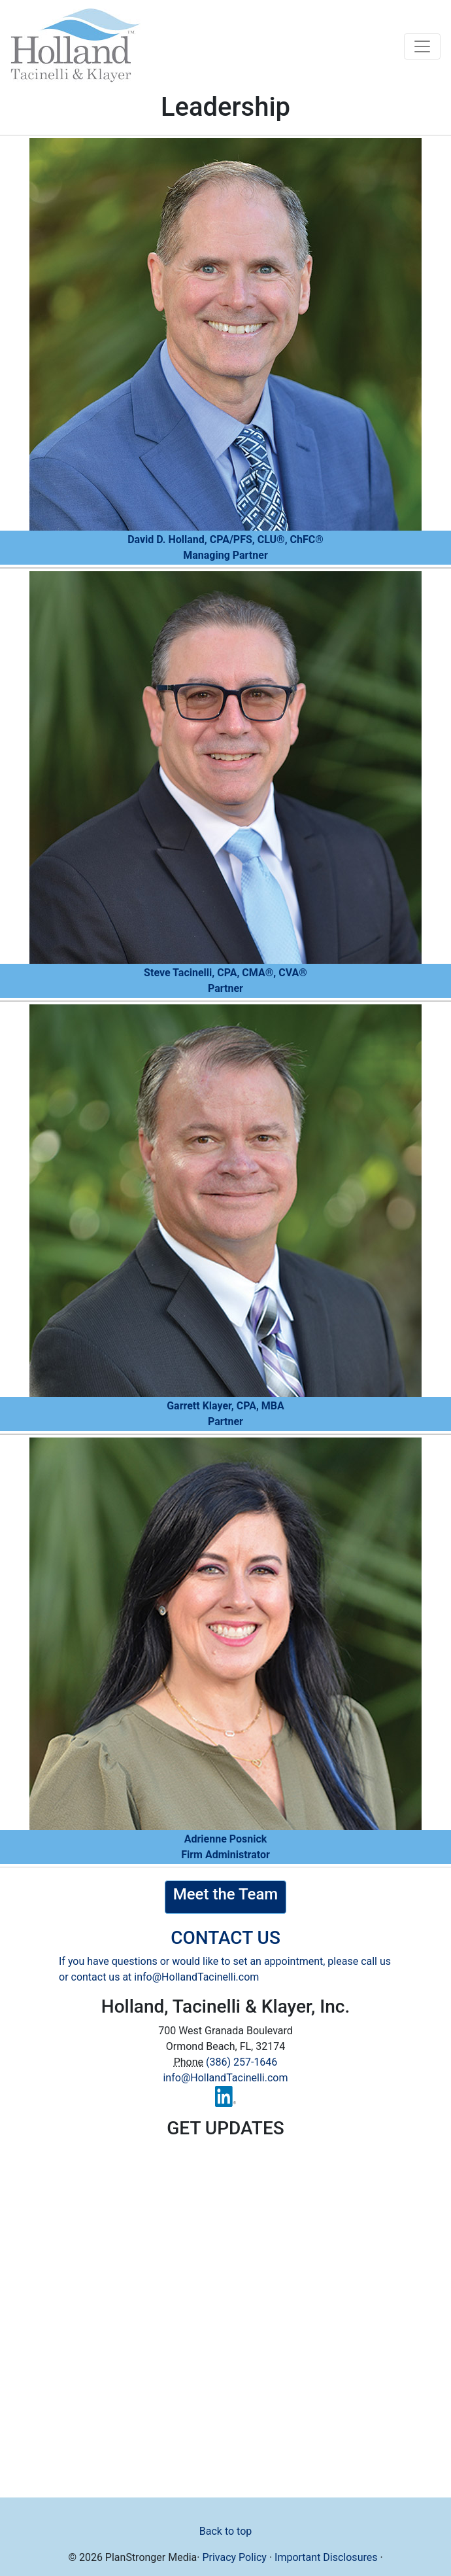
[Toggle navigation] (422, 46)
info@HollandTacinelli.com (196, 1977)
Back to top (225, 2531)
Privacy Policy (234, 2557)
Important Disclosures (326, 2557)
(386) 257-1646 (241, 2062)
